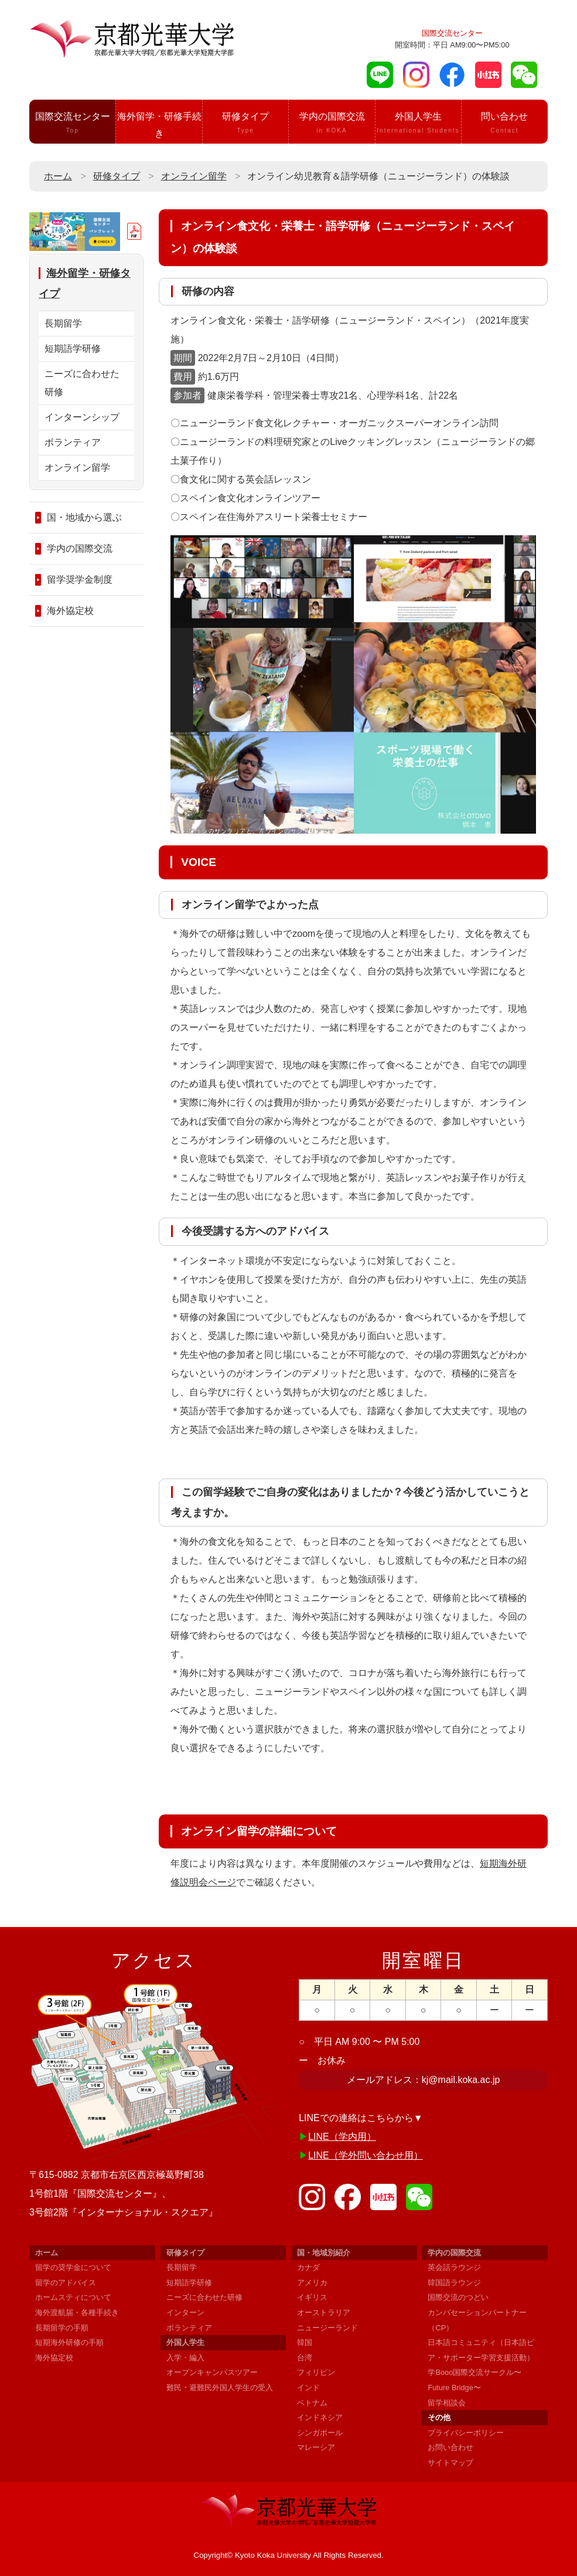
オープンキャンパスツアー (212, 2372)
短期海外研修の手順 (69, 2342)
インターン (185, 2312)
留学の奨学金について (73, 2267)
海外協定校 (70, 611)
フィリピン (316, 2372)
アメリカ (312, 2282)
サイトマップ (450, 2462)
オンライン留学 (194, 176)
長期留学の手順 (61, 2327)
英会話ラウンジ (454, 2267)
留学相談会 (447, 2402)
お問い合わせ (450, 2447)
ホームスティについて (73, 2297)
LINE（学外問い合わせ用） (365, 2155)
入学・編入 (185, 2357)
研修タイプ (245, 123)
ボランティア (73, 443)
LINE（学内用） (342, 2137)
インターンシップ (82, 418)
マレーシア (316, 2447)
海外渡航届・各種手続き (77, 2312)
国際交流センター (72, 123)
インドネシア (320, 2417)
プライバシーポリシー (466, 2432)
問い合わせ (504, 123)
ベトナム (312, 2402)
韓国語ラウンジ (454, 2282)
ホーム (58, 176)
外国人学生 (418, 123)
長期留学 (63, 323)
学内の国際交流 (331, 123)
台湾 (304, 2357)
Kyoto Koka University (273, 2555)
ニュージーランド (327, 2327)
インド (308, 2387)
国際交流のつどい (458, 2297)
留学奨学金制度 (79, 580)
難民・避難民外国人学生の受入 (219, 2387)
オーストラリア (323, 2312)
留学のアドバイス (65, 2282)
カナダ (308, 2267)
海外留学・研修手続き (159, 127)
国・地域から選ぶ (84, 518)
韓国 (304, 2342)
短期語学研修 (73, 349)
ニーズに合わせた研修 (82, 383)
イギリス (312, 2297)
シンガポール (320, 2432)
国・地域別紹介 (323, 2252)
